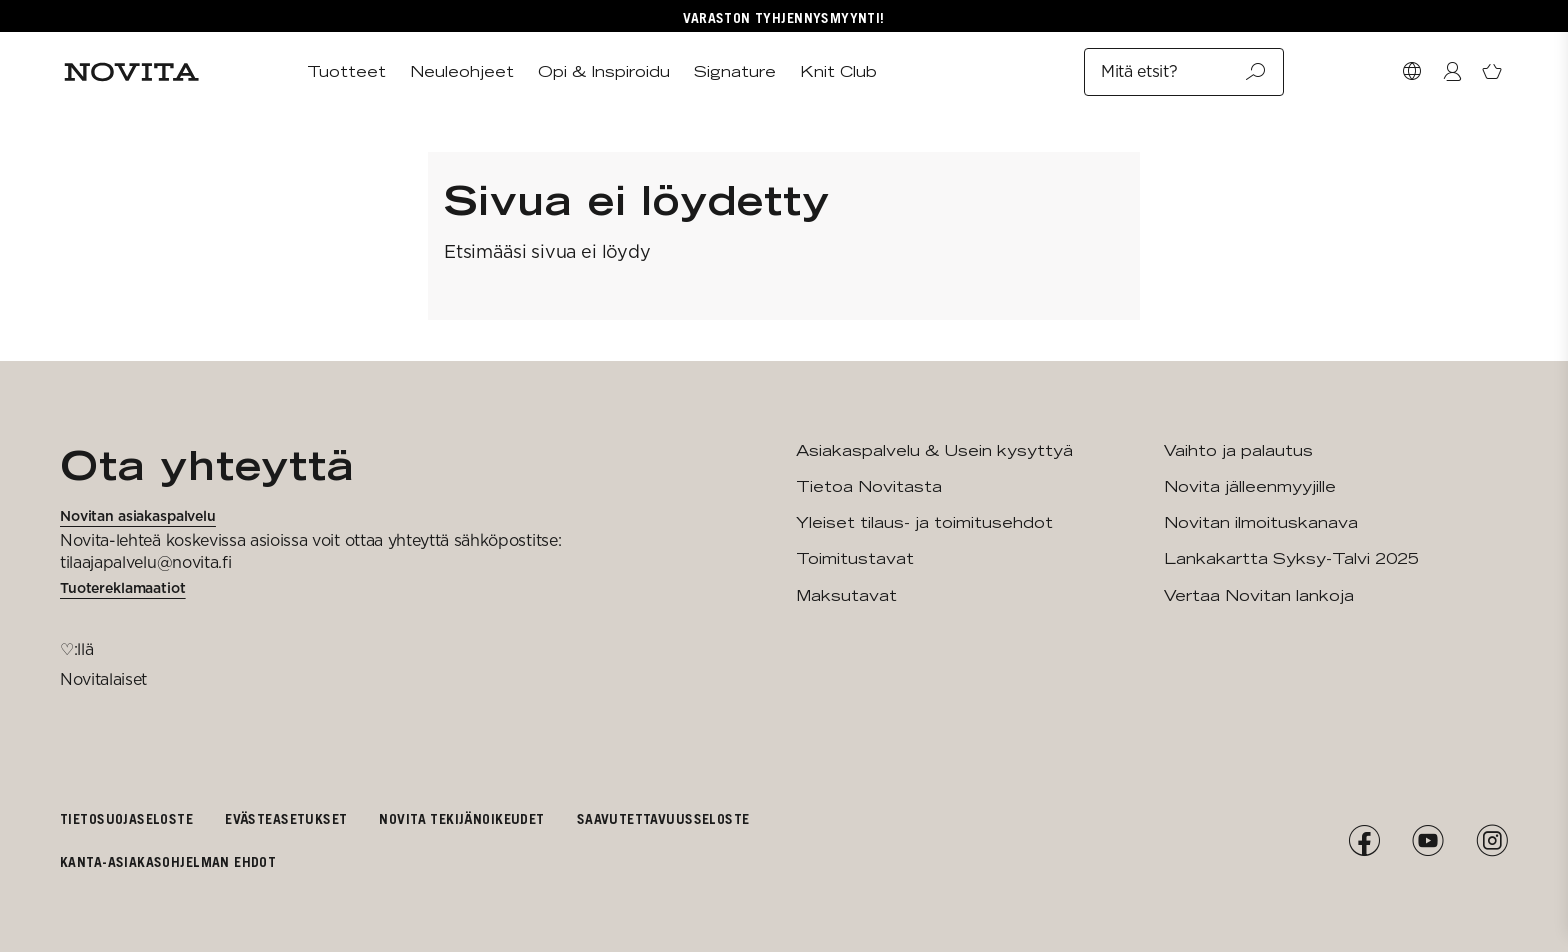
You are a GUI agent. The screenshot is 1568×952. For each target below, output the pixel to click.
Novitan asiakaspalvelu (138, 516)
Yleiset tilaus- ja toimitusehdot (924, 522)
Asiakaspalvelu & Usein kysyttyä (934, 450)
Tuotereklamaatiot (123, 588)
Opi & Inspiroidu (604, 71)
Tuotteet (346, 71)
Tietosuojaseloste (126, 818)
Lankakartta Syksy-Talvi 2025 (1291, 558)
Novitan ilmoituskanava (1261, 522)
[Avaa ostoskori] (1492, 72)
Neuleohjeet (462, 71)
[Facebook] (1364, 841)
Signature (735, 71)
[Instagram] (1492, 841)
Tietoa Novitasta (869, 486)
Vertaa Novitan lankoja (1259, 595)
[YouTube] (1428, 841)
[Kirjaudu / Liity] (1452, 72)
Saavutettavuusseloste (663, 818)
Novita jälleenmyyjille (1250, 486)
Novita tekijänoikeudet (461, 818)
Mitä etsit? (1184, 72)
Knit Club (838, 71)
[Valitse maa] (1412, 72)
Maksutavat (846, 595)
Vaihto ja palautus (1238, 450)
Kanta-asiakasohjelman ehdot (168, 861)
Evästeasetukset (286, 818)
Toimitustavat (855, 558)
